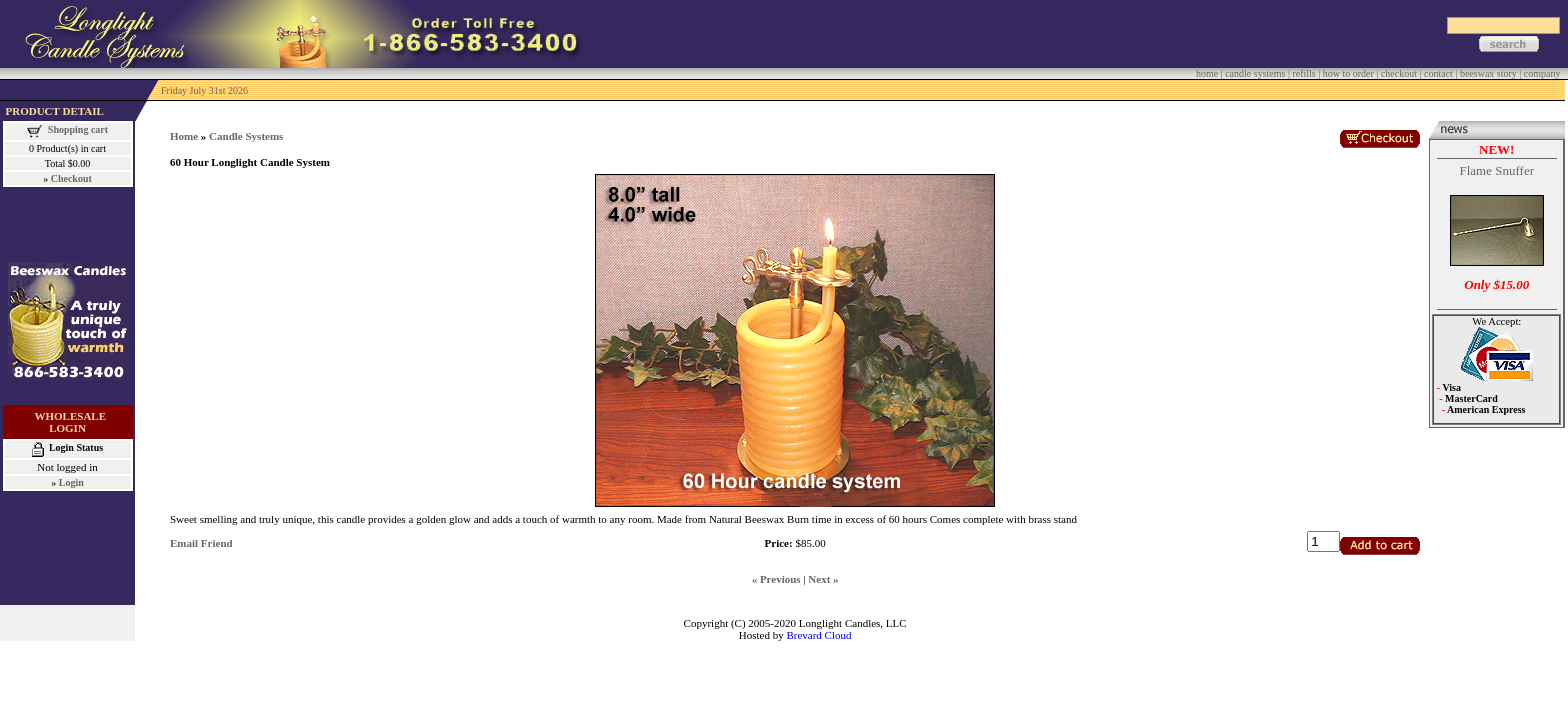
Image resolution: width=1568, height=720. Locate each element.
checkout (1399, 73)
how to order (1348, 73)
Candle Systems (246, 136)
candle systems (1255, 73)
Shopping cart (78, 129)
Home (184, 136)
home (1207, 73)
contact (1438, 73)
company (1542, 73)
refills (1303, 73)
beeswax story (1488, 73)
